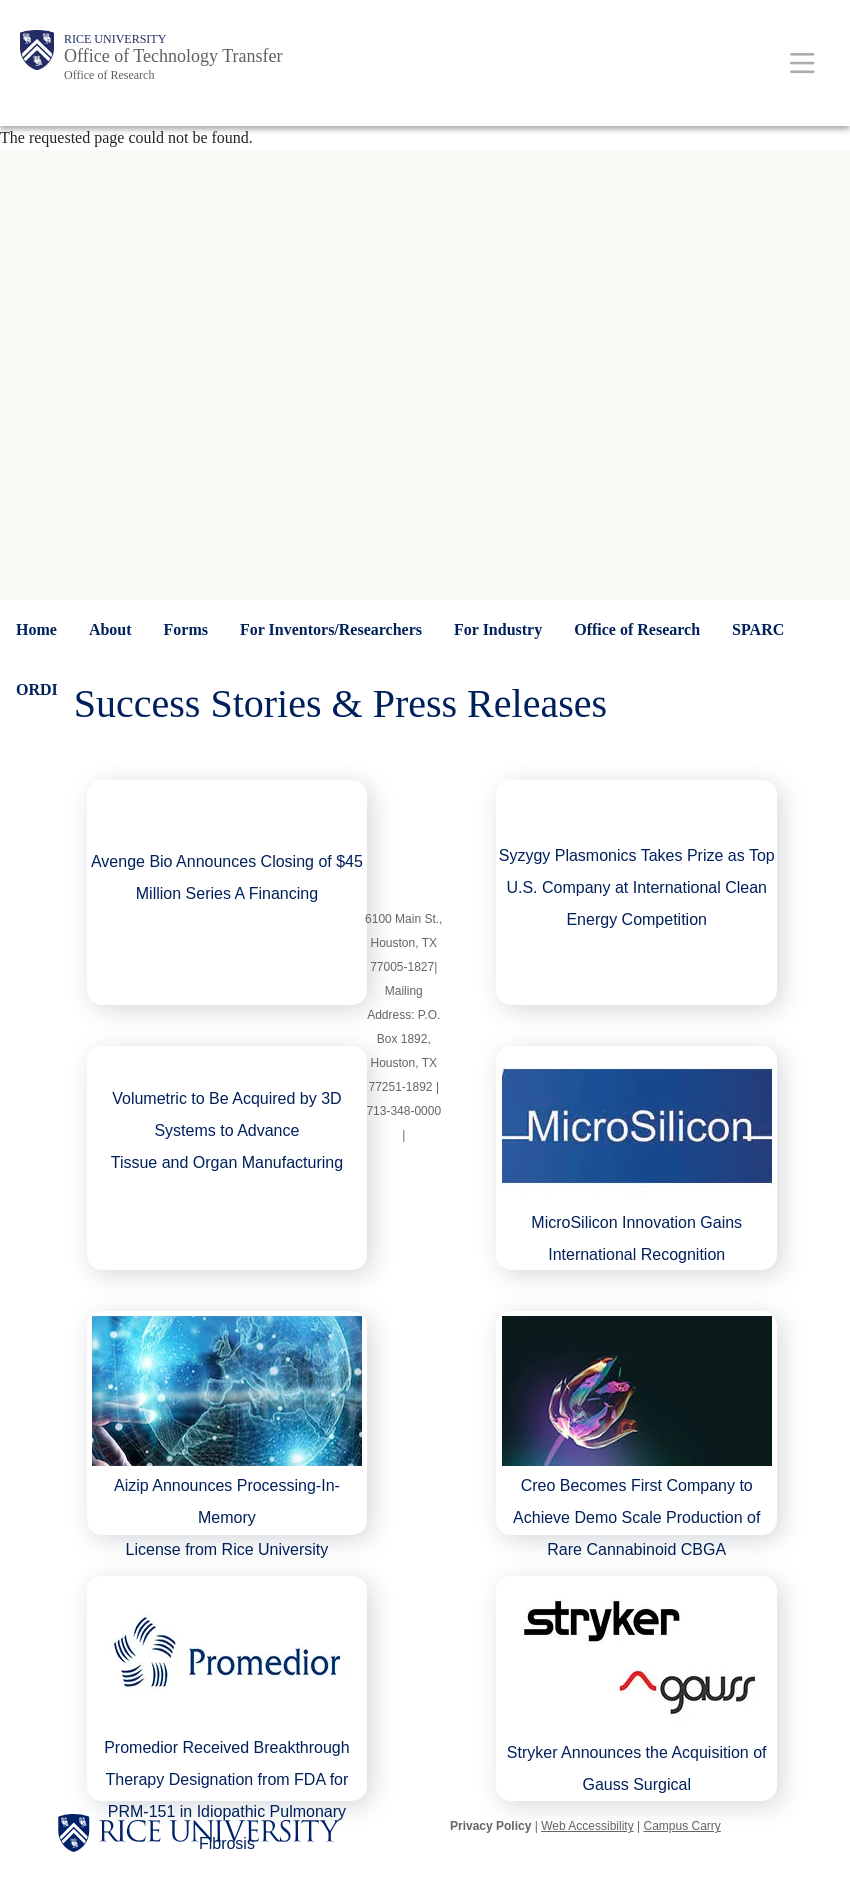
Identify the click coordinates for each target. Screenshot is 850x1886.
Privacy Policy (490, 1826)
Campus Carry (681, 1826)
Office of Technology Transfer (173, 56)
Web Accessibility (587, 1826)
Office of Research (109, 75)
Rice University (115, 39)
